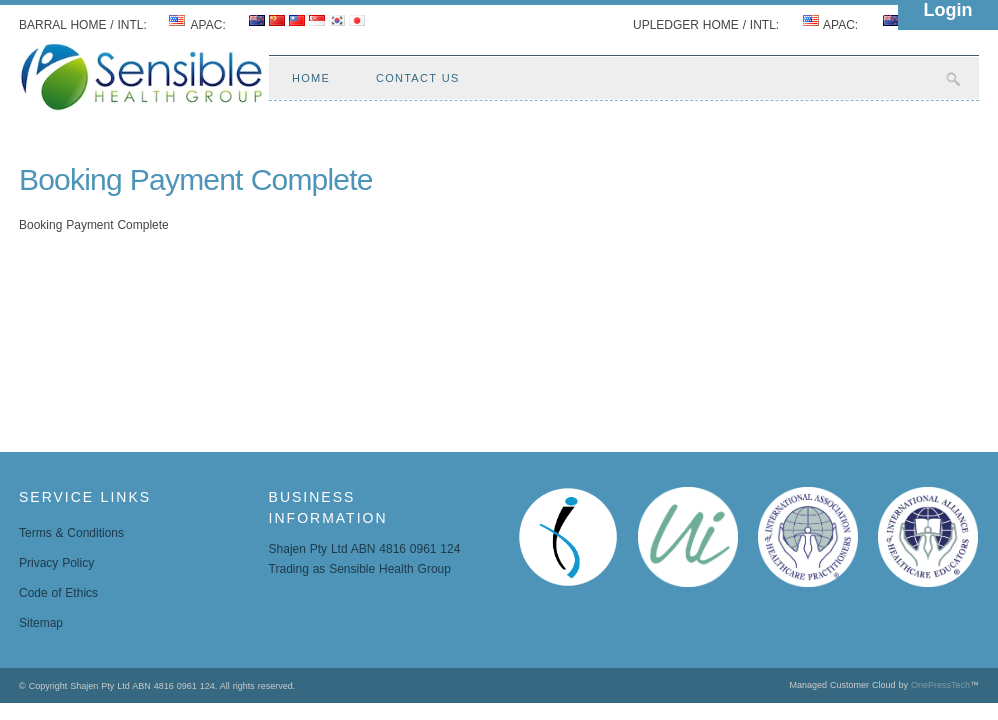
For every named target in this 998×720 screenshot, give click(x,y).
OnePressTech (940, 685)
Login (948, 10)
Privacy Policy (56, 563)
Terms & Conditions (71, 533)
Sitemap (41, 623)
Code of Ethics (58, 593)
